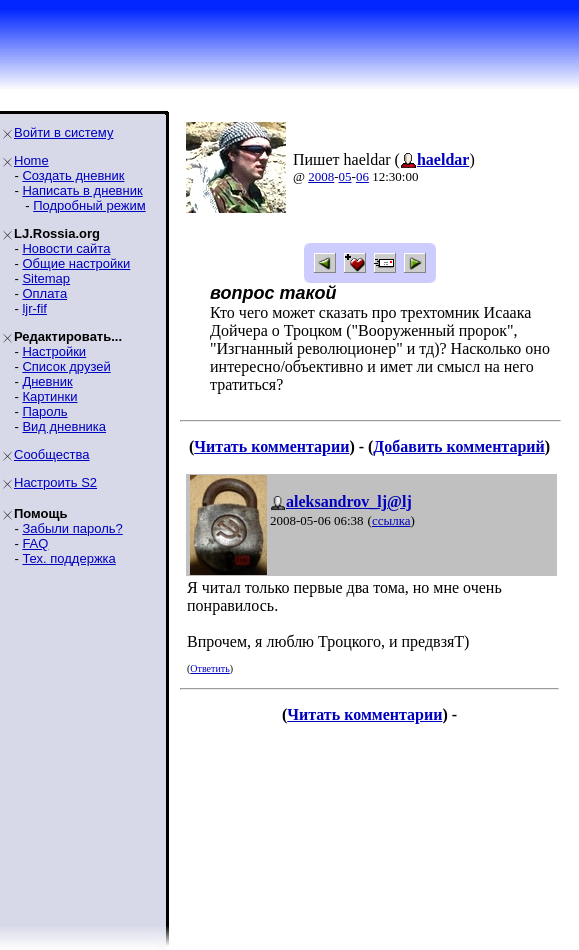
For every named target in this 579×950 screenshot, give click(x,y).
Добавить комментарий (458, 446)
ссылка (391, 520)
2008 (321, 176)
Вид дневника (64, 426)
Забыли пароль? (72, 528)
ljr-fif (34, 308)
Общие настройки (76, 263)
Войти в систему (63, 132)
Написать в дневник (82, 190)
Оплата (44, 293)
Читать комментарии (271, 446)
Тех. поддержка (68, 558)
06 (362, 176)
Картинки (49, 396)
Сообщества (52, 454)
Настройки (54, 351)
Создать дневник (73, 175)
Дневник (47, 381)
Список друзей (66, 366)
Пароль (44, 411)
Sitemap (46, 278)
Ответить (209, 668)
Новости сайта (66, 248)
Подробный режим (89, 205)
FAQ (35, 543)
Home (31, 160)
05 (345, 176)
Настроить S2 (55, 482)
